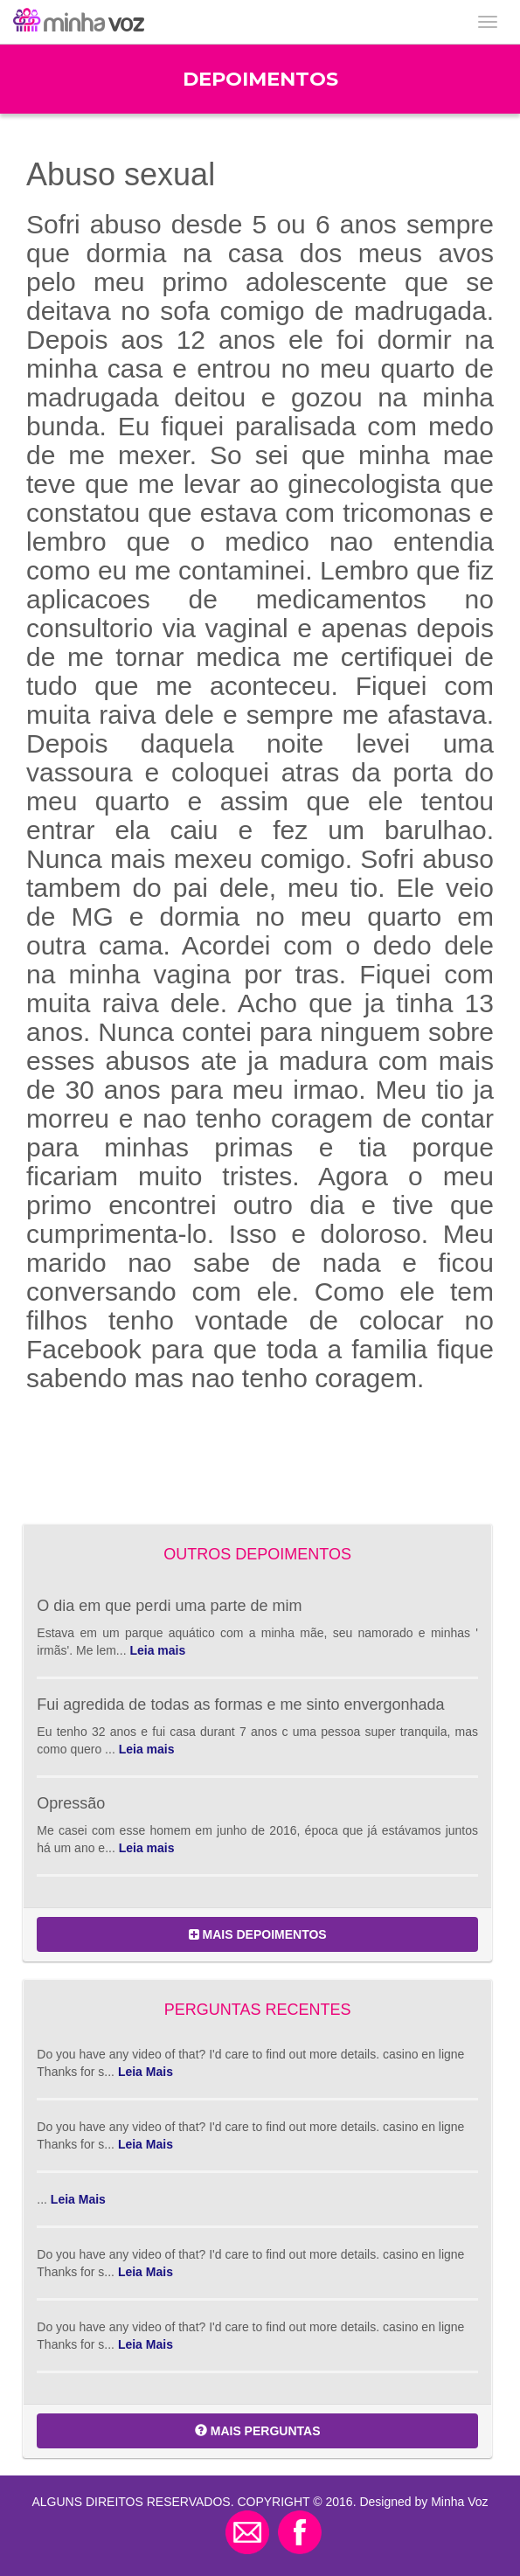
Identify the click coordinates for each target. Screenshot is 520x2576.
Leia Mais (145, 2072)
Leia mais (157, 1650)
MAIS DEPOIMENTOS (258, 1934)
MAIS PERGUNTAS (258, 2431)
